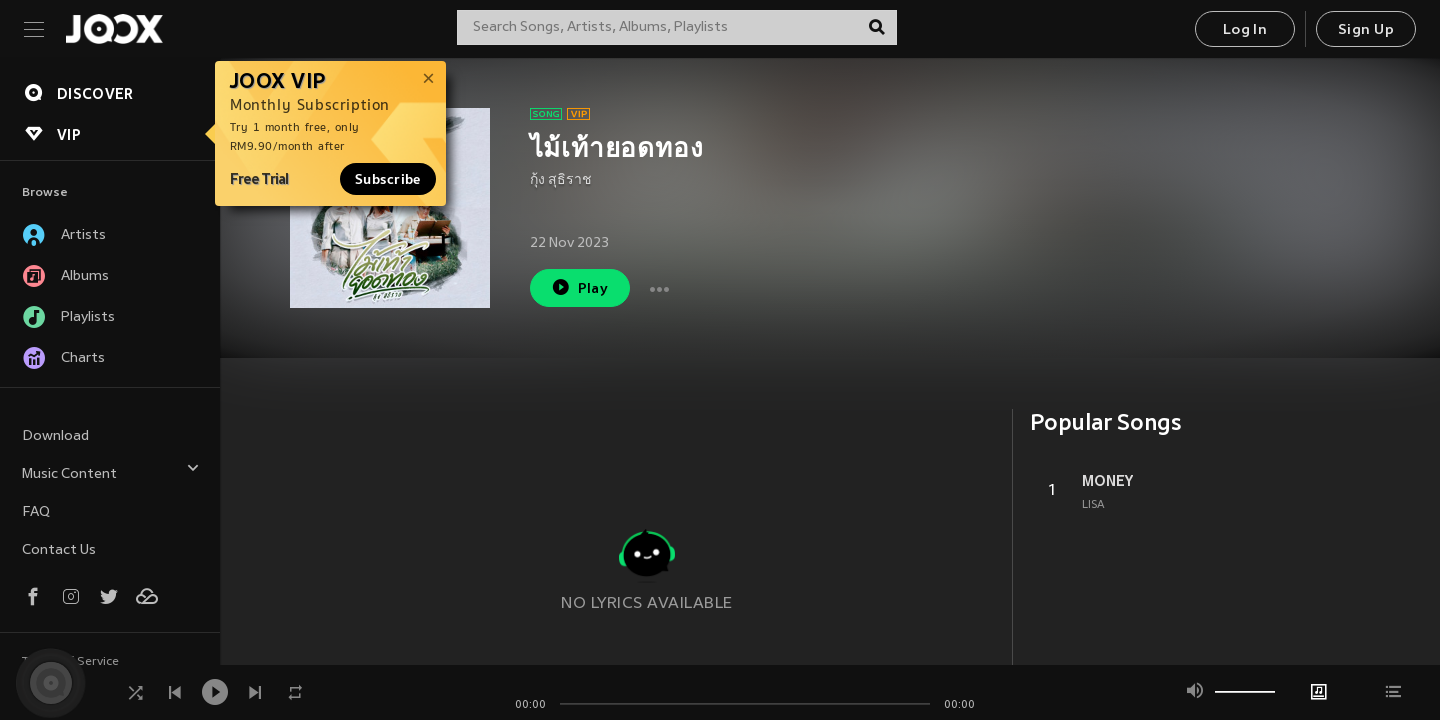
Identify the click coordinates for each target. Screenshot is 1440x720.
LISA (1093, 505)
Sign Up (1366, 30)
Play (579, 287)
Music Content (111, 471)
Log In (1245, 30)
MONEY (1107, 481)
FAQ (36, 512)
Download (55, 436)
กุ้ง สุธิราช (561, 180)
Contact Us (59, 550)
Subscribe (388, 179)
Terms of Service (70, 662)
